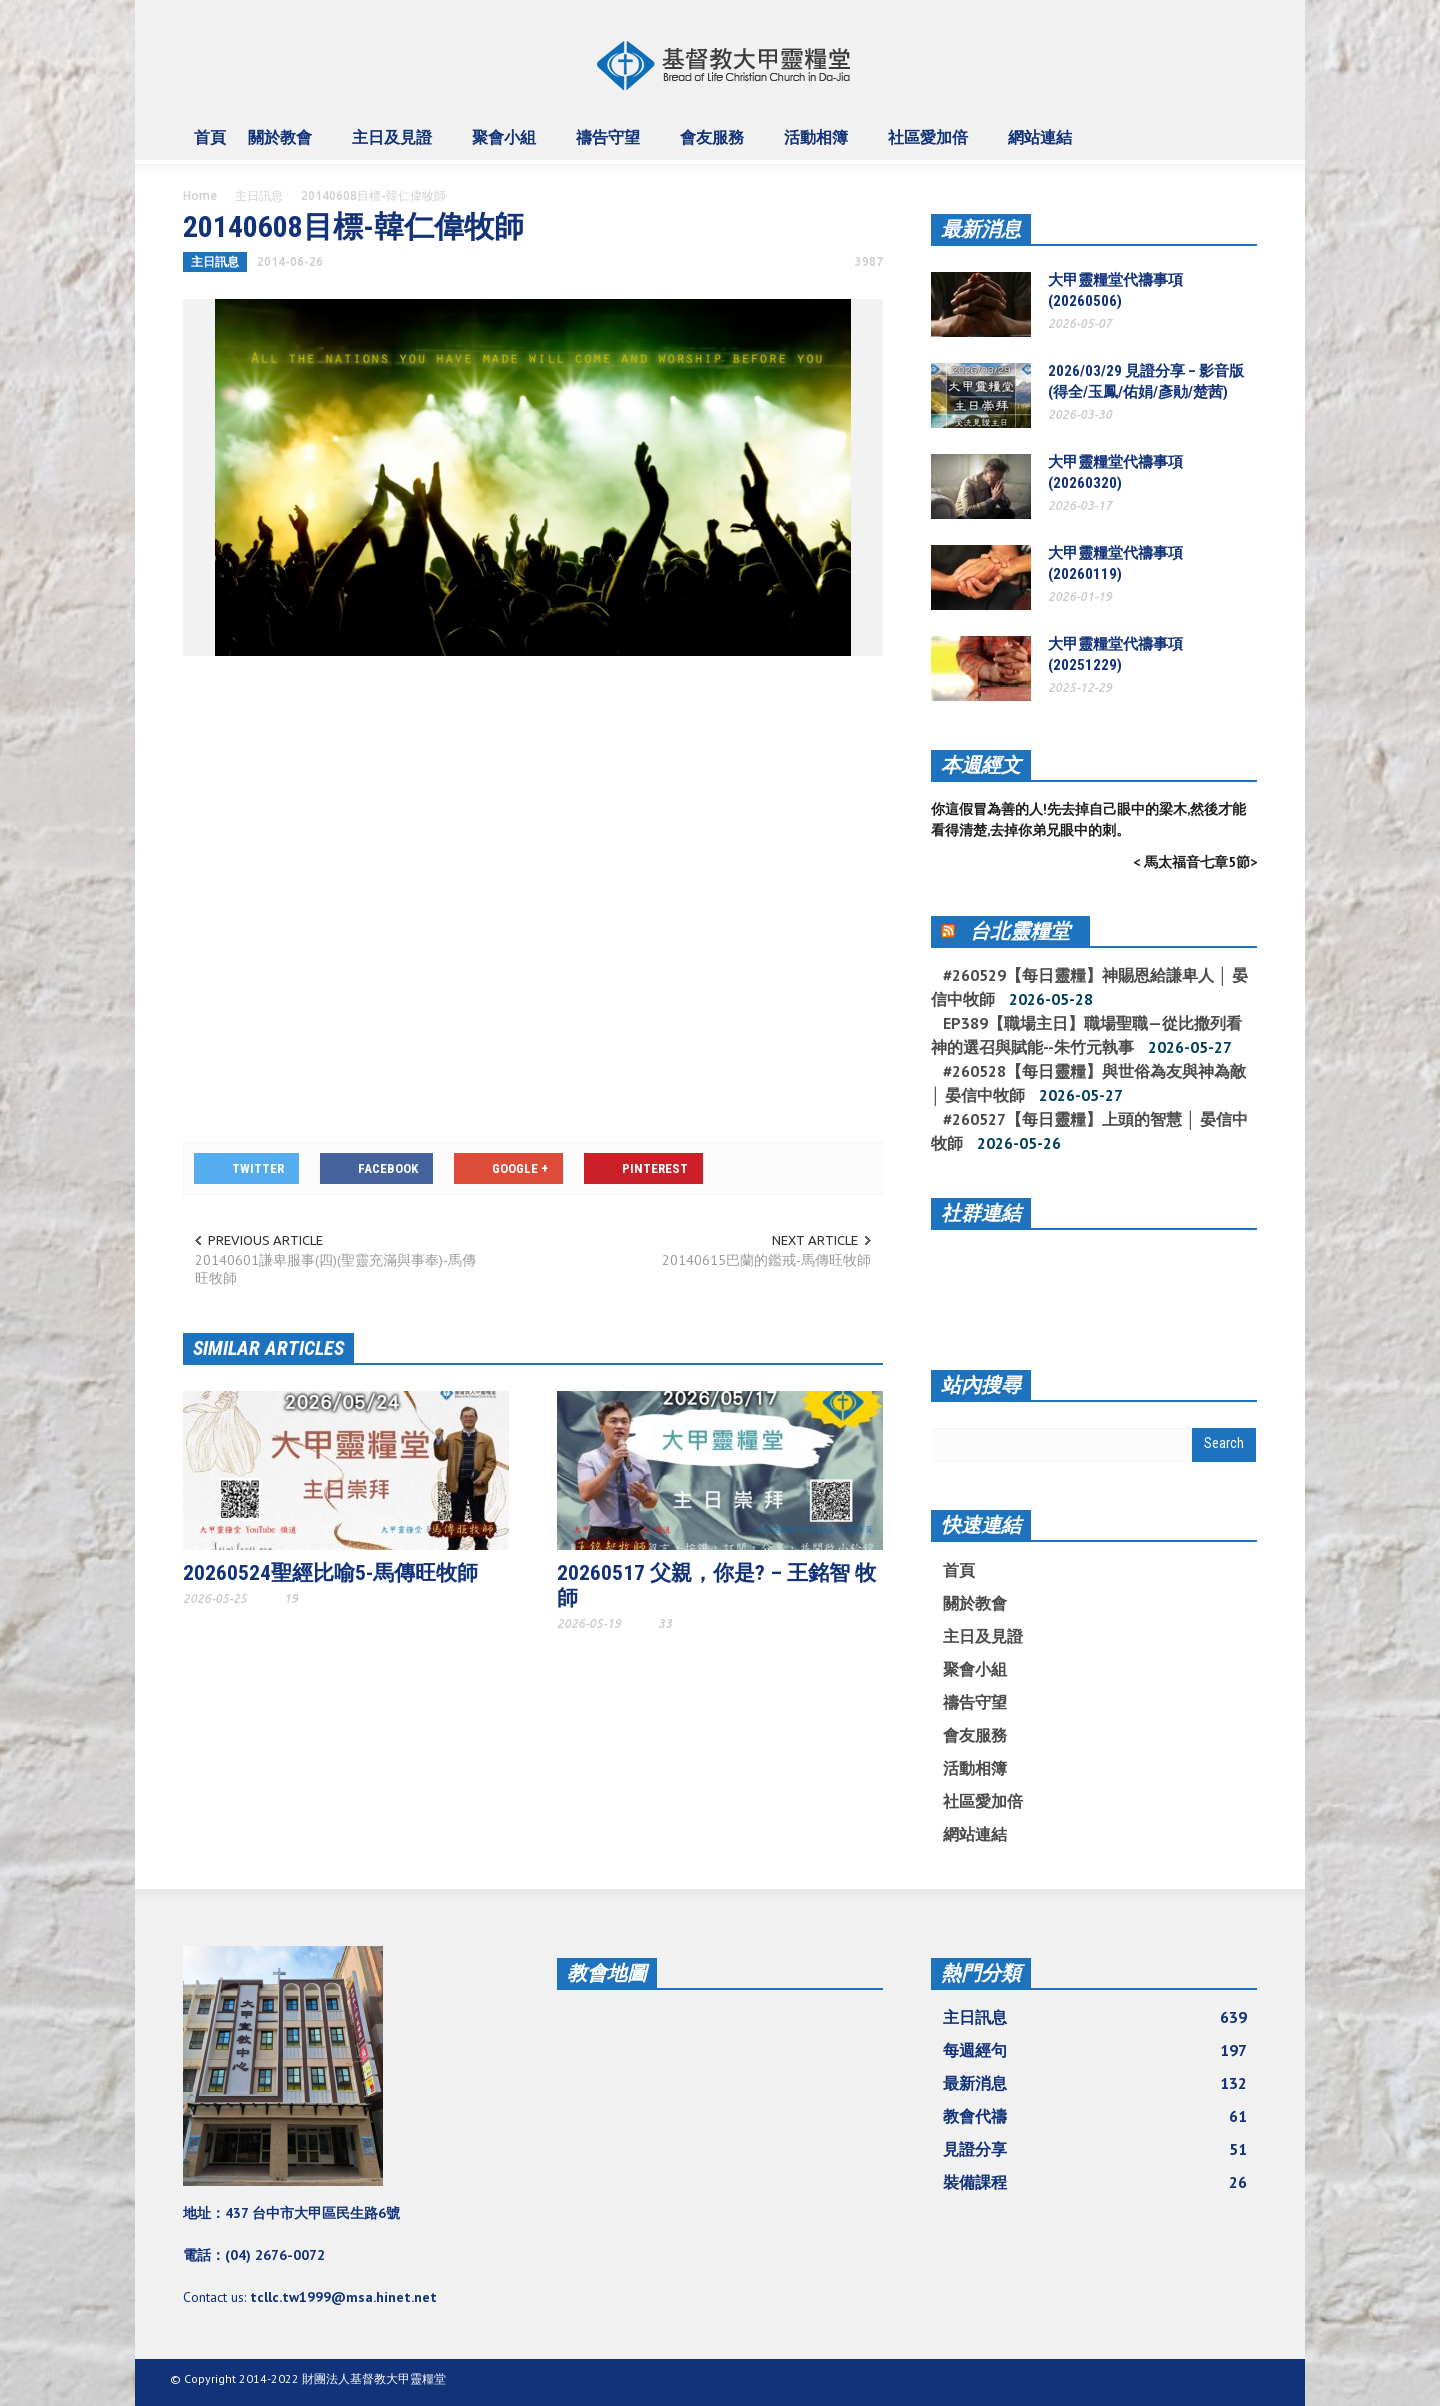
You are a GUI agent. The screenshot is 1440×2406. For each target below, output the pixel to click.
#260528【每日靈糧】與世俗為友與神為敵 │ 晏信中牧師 (1088, 1083)
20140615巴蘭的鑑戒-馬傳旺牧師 (766, 1260)
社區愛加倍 (931, 146)
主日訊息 (259, 195)
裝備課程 (1095, 2182)
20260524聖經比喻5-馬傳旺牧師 (330, 1573)
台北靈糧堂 (1020, 931)
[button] (1237, 136)
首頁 (210, 137)
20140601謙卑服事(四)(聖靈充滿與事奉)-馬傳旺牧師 (335, 1269)
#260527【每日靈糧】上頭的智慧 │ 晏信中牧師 (1089, 1131)
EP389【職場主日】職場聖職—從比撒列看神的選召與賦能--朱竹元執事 (1086, 1035)
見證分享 (1095, 2149)
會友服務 (715, 146)
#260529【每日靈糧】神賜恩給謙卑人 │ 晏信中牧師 (1089, 987)
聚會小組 (507, 146)
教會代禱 (1095, 2116)
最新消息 (981, 229)
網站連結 (1043, 146)
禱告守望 (611, 146)
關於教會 (283, 146)
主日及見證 (395, 146)
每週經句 (1095, 2050)
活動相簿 (819, 146)
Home (200, 195)
